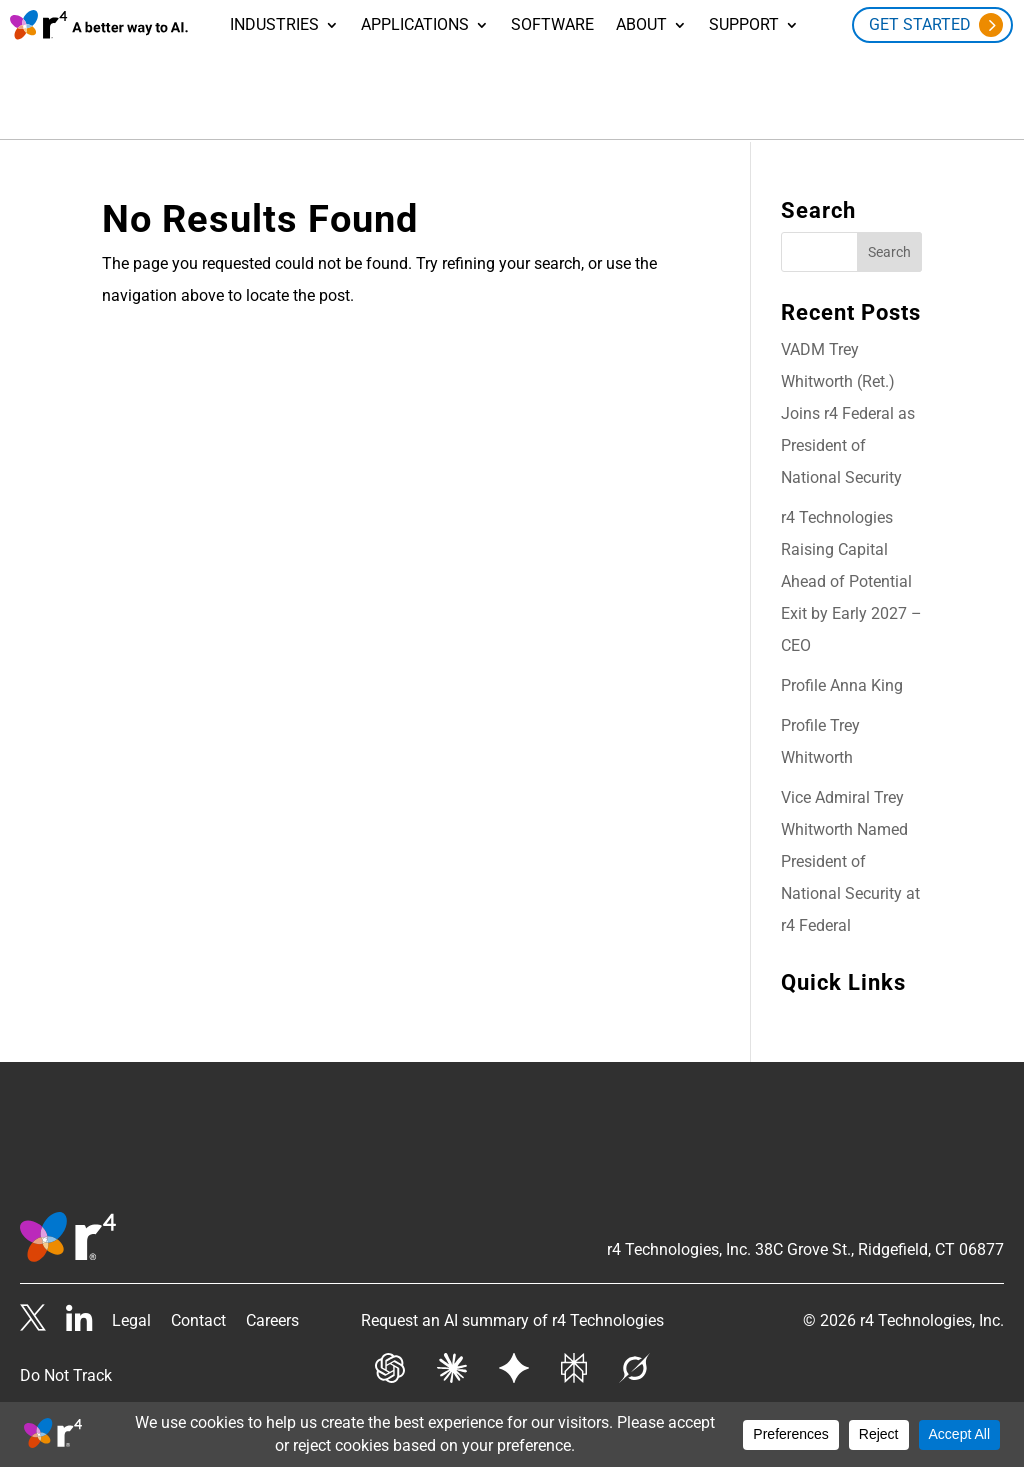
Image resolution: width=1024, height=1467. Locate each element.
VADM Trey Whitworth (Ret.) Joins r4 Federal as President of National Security (848, 411)
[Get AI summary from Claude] (452, 1371)
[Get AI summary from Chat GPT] (390, 1371)
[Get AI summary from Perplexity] (574, 1371)
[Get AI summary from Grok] (634, 1371)
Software (552, 26)
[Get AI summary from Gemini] (514, 1371)
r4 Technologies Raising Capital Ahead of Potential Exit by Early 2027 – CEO (851, 579)
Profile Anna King (842, 683)
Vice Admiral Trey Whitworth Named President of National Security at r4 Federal (850, 859)
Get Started (920, 24)
